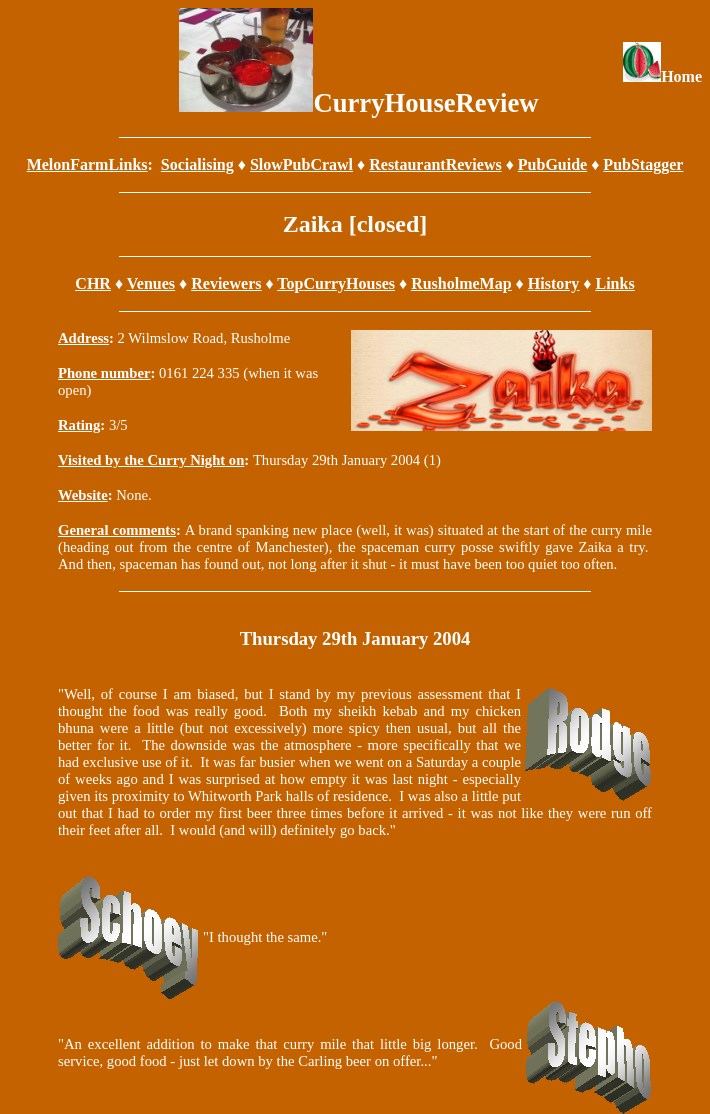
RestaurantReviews (435, 164)
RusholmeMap (461, 283)
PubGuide (552, 164)
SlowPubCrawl (301, 164)
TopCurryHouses (336, 283)
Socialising (197, 164)
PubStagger (643, 164)
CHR (93, 283)
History (554, 283)
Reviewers (226, 283)
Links (615, 283)
